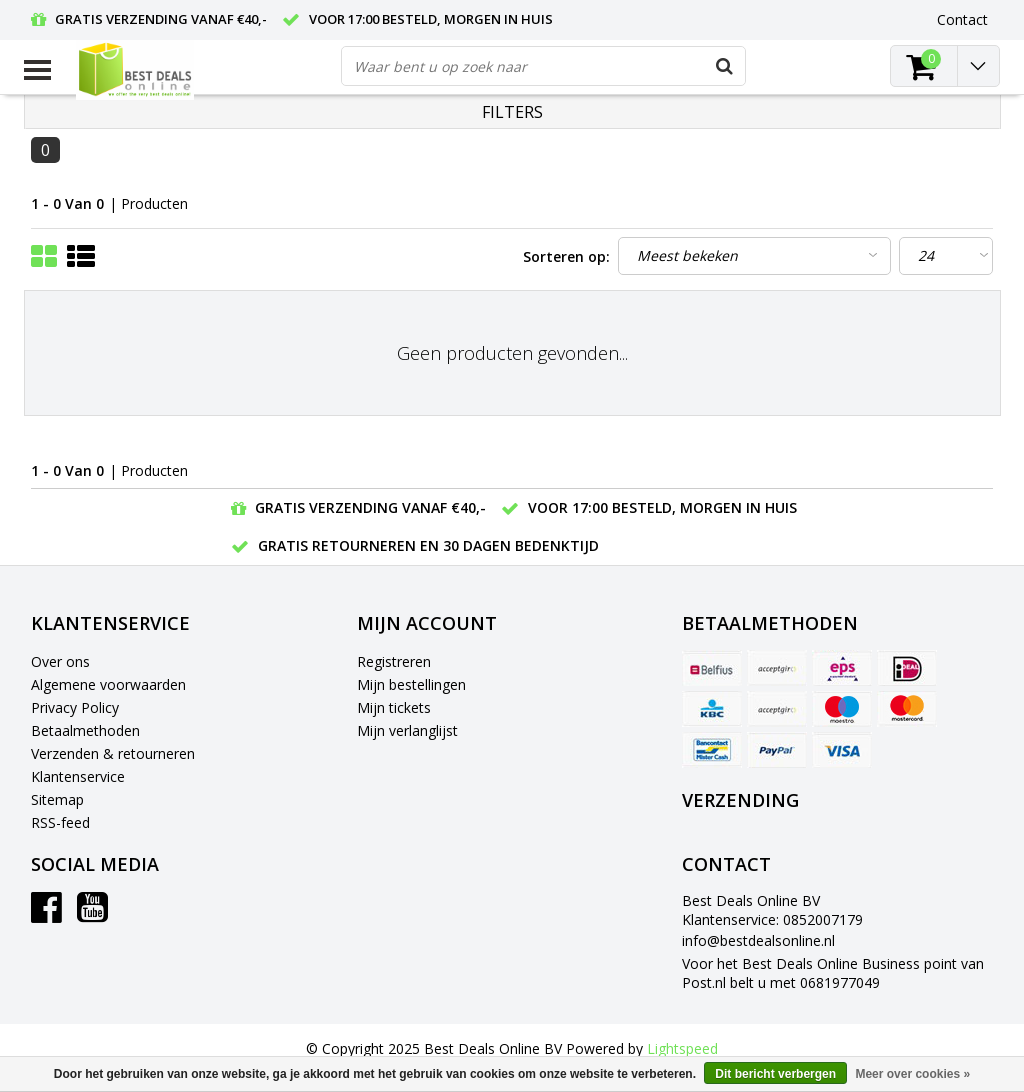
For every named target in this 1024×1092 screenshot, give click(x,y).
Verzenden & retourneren (113, 753)
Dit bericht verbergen (775, 1074)
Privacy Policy (75, 707)
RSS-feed (60, 822)
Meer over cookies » (912, 1074)
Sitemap (57, 799)
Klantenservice (78, 776)
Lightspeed (682, 1048)
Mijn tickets (394, 707)
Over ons (60, 661)
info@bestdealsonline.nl (758, 940)
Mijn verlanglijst (407, 730)
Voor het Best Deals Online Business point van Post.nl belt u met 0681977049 (833, 973)
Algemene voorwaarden (108, 684)
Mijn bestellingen (411, 684)
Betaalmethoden (85, 730)
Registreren (394, 661)
